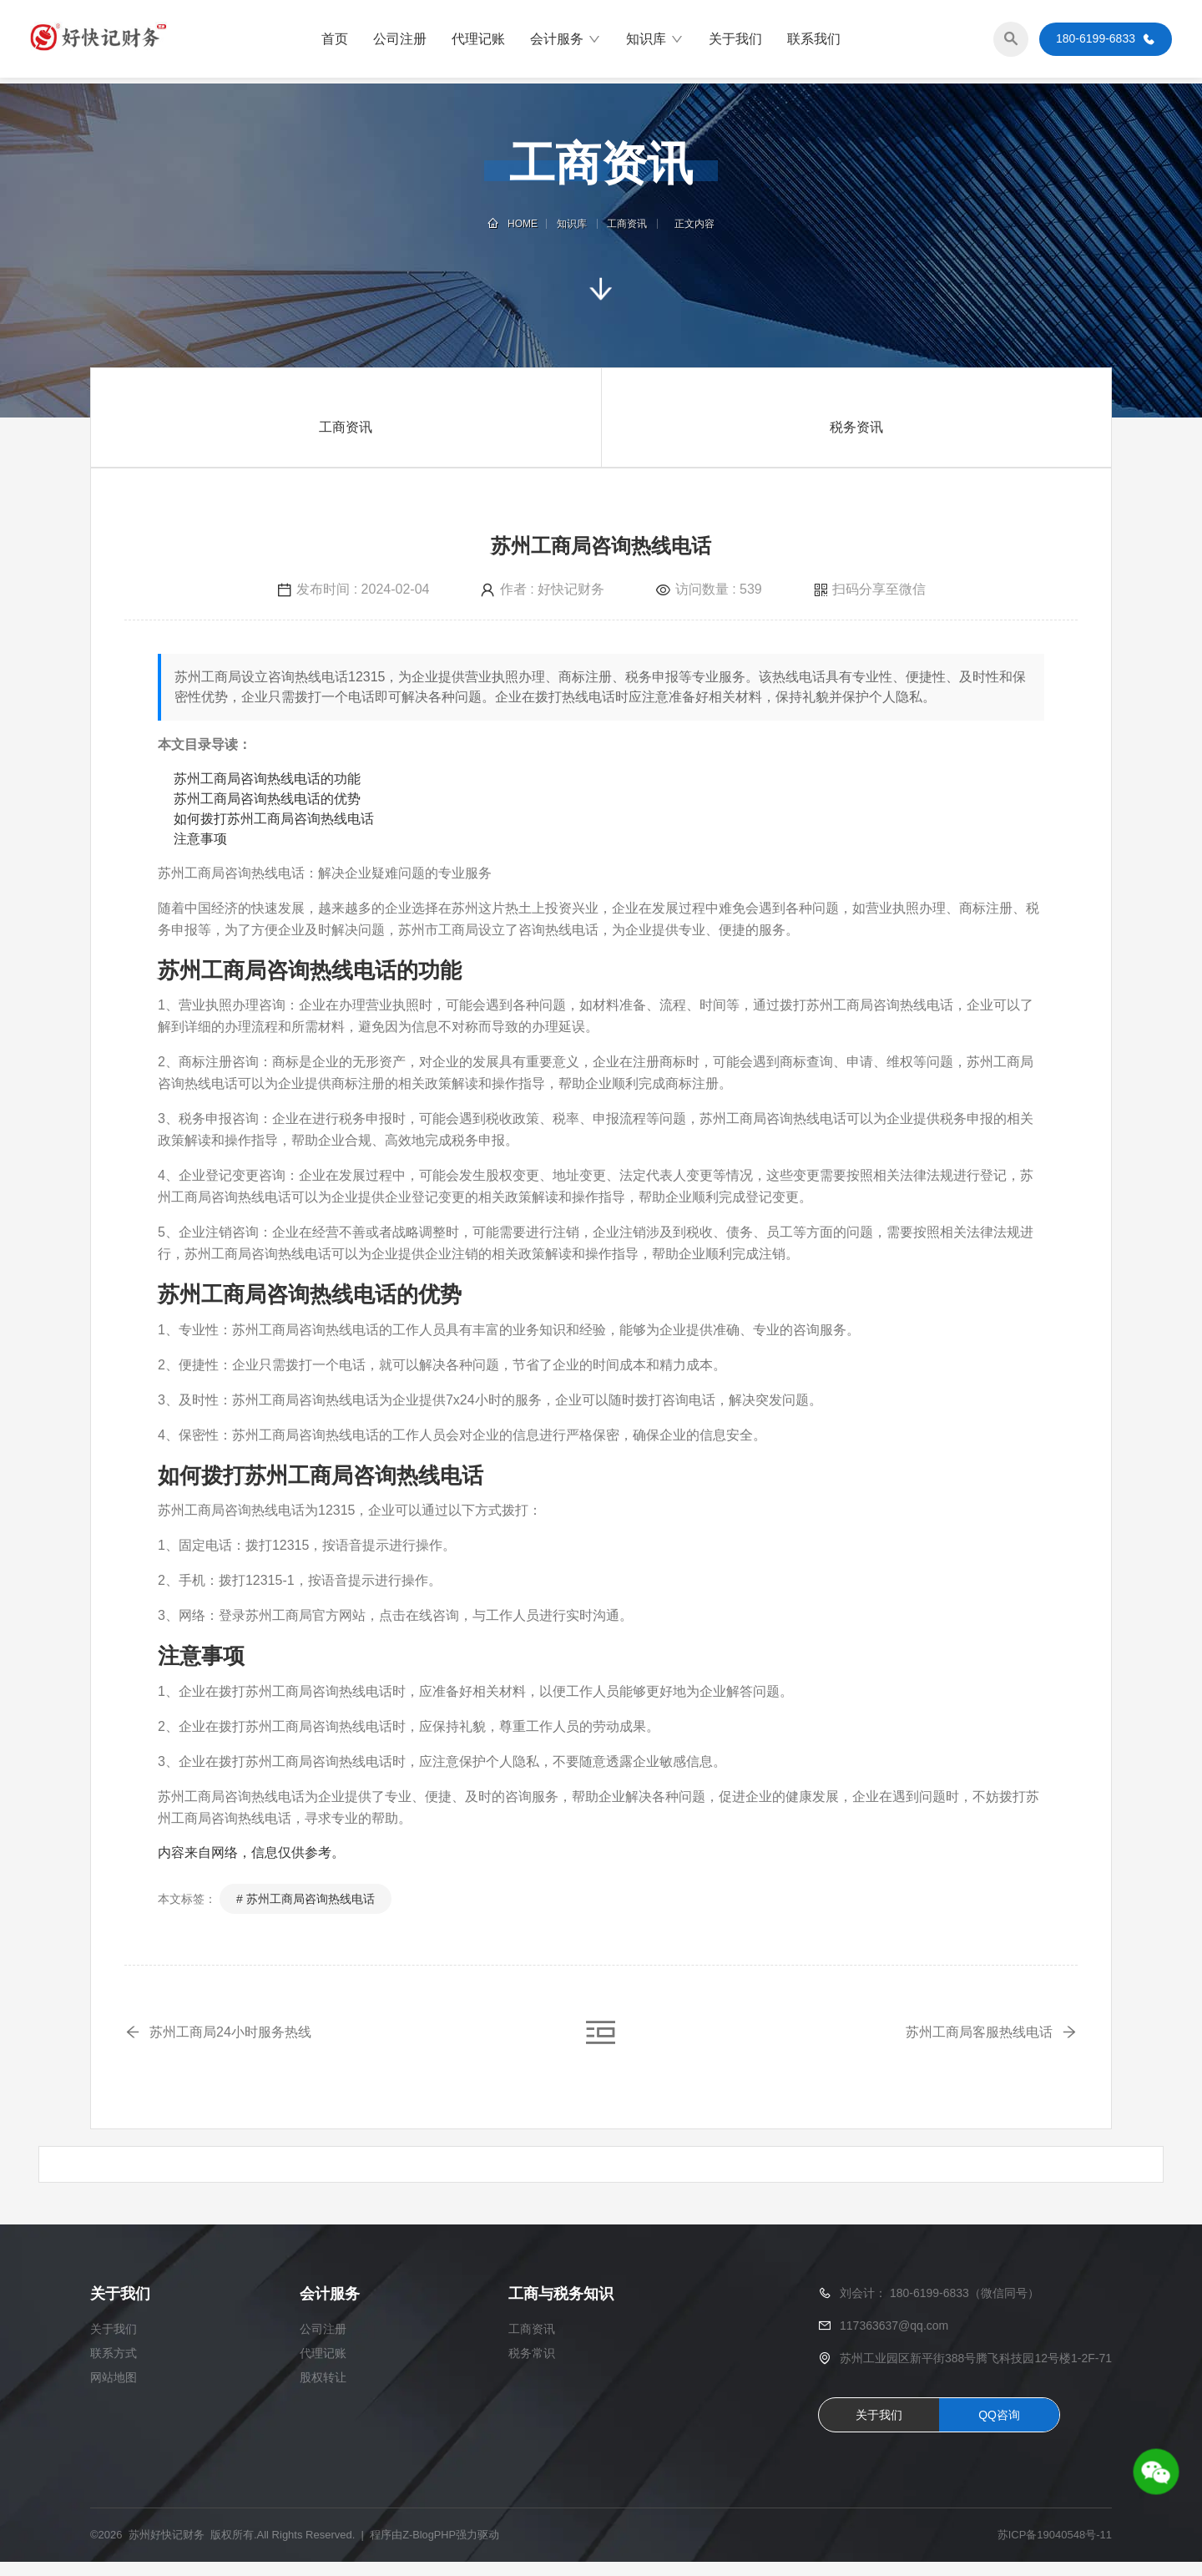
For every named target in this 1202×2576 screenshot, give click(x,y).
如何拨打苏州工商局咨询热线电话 (274, 819)
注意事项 (200, 839)
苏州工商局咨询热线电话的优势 (267, 799)
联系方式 (113, 2368)
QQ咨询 (999, 2429)
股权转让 (323, 2392)
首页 (334, 41)
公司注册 (400, 41)
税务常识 (531, 2368)
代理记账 (478, 41)
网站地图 (113, 2392)
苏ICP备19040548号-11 (1054, 2549)
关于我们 (735, 41)
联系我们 (814, 41)
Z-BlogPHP (429, 2549)
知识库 (655, 42)
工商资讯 (626, 224)
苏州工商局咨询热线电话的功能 (267, 779)
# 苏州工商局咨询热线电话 (305, 1898)
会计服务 (565, 42)
